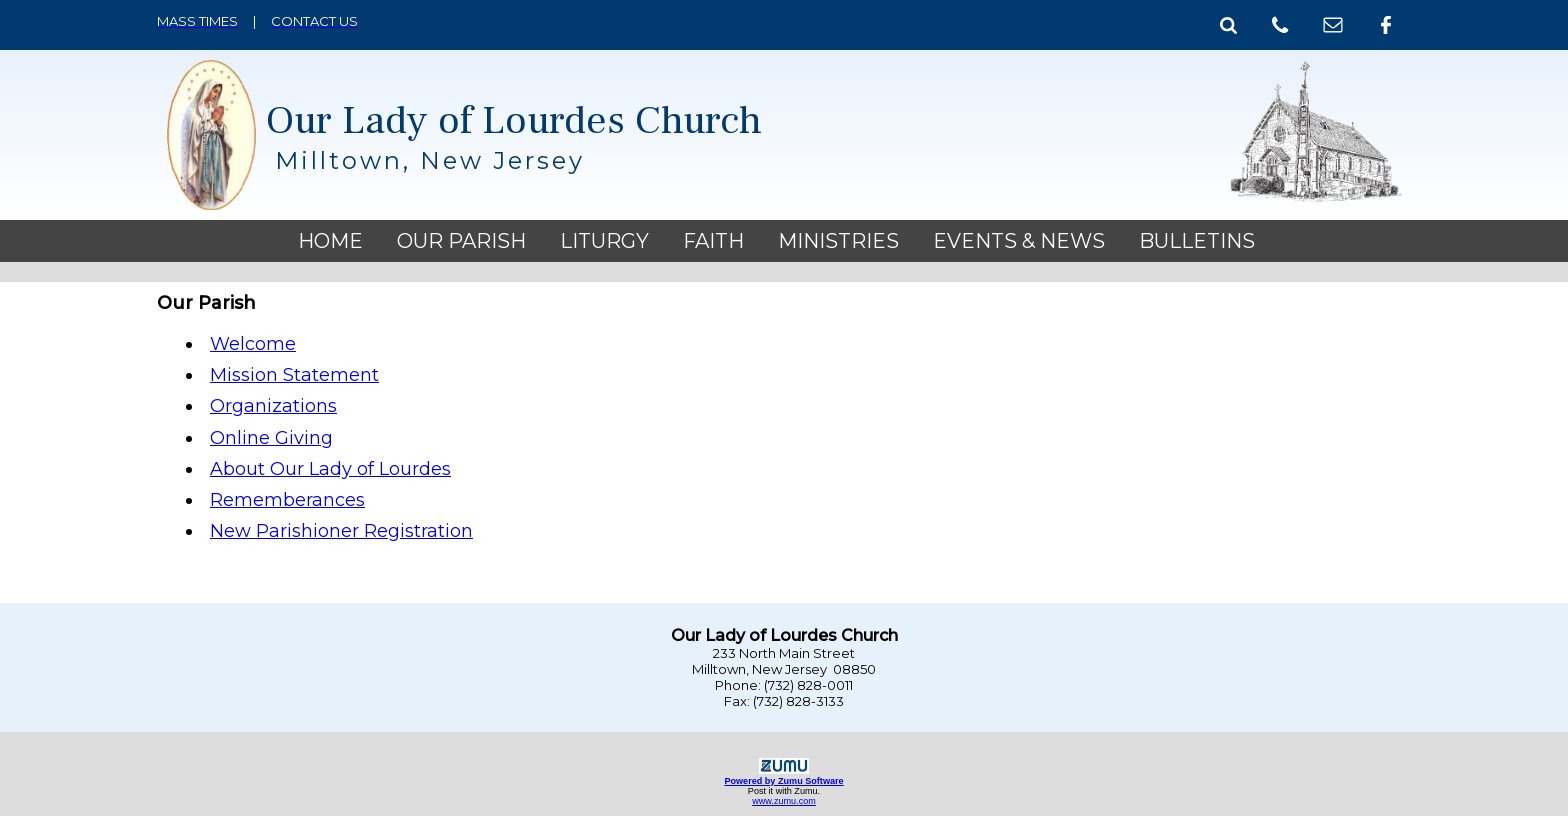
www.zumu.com (784, 801)
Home (330, 241)
